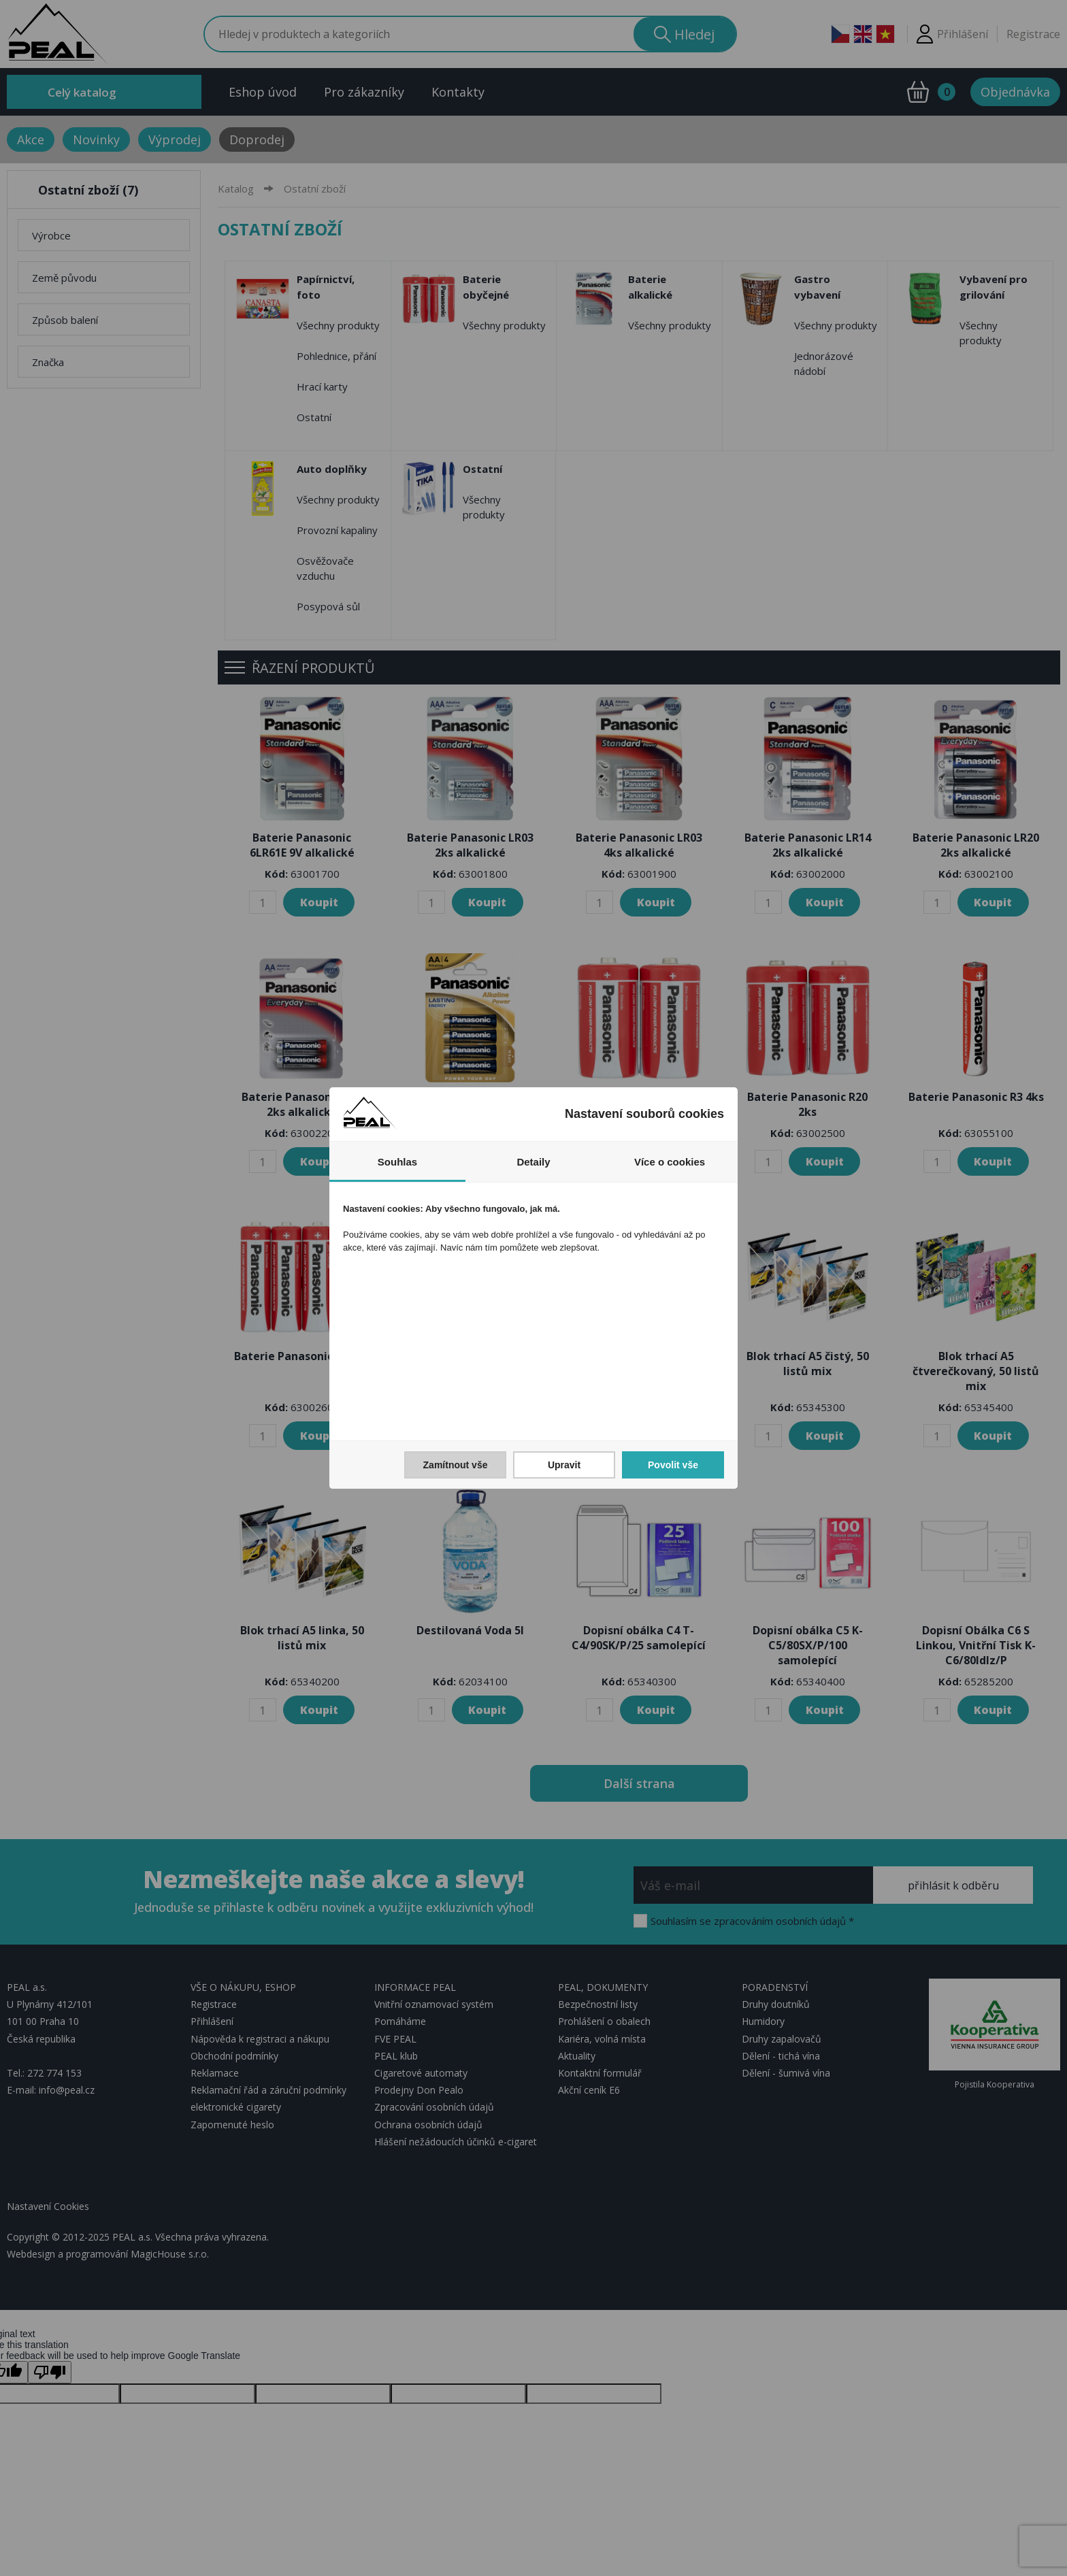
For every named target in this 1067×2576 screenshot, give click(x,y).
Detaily (533, 1162)
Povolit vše (673, 1464)
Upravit (564, 1464)
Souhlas (397, 1162)
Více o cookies (669, 1162)
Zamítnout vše (455, 1464)
